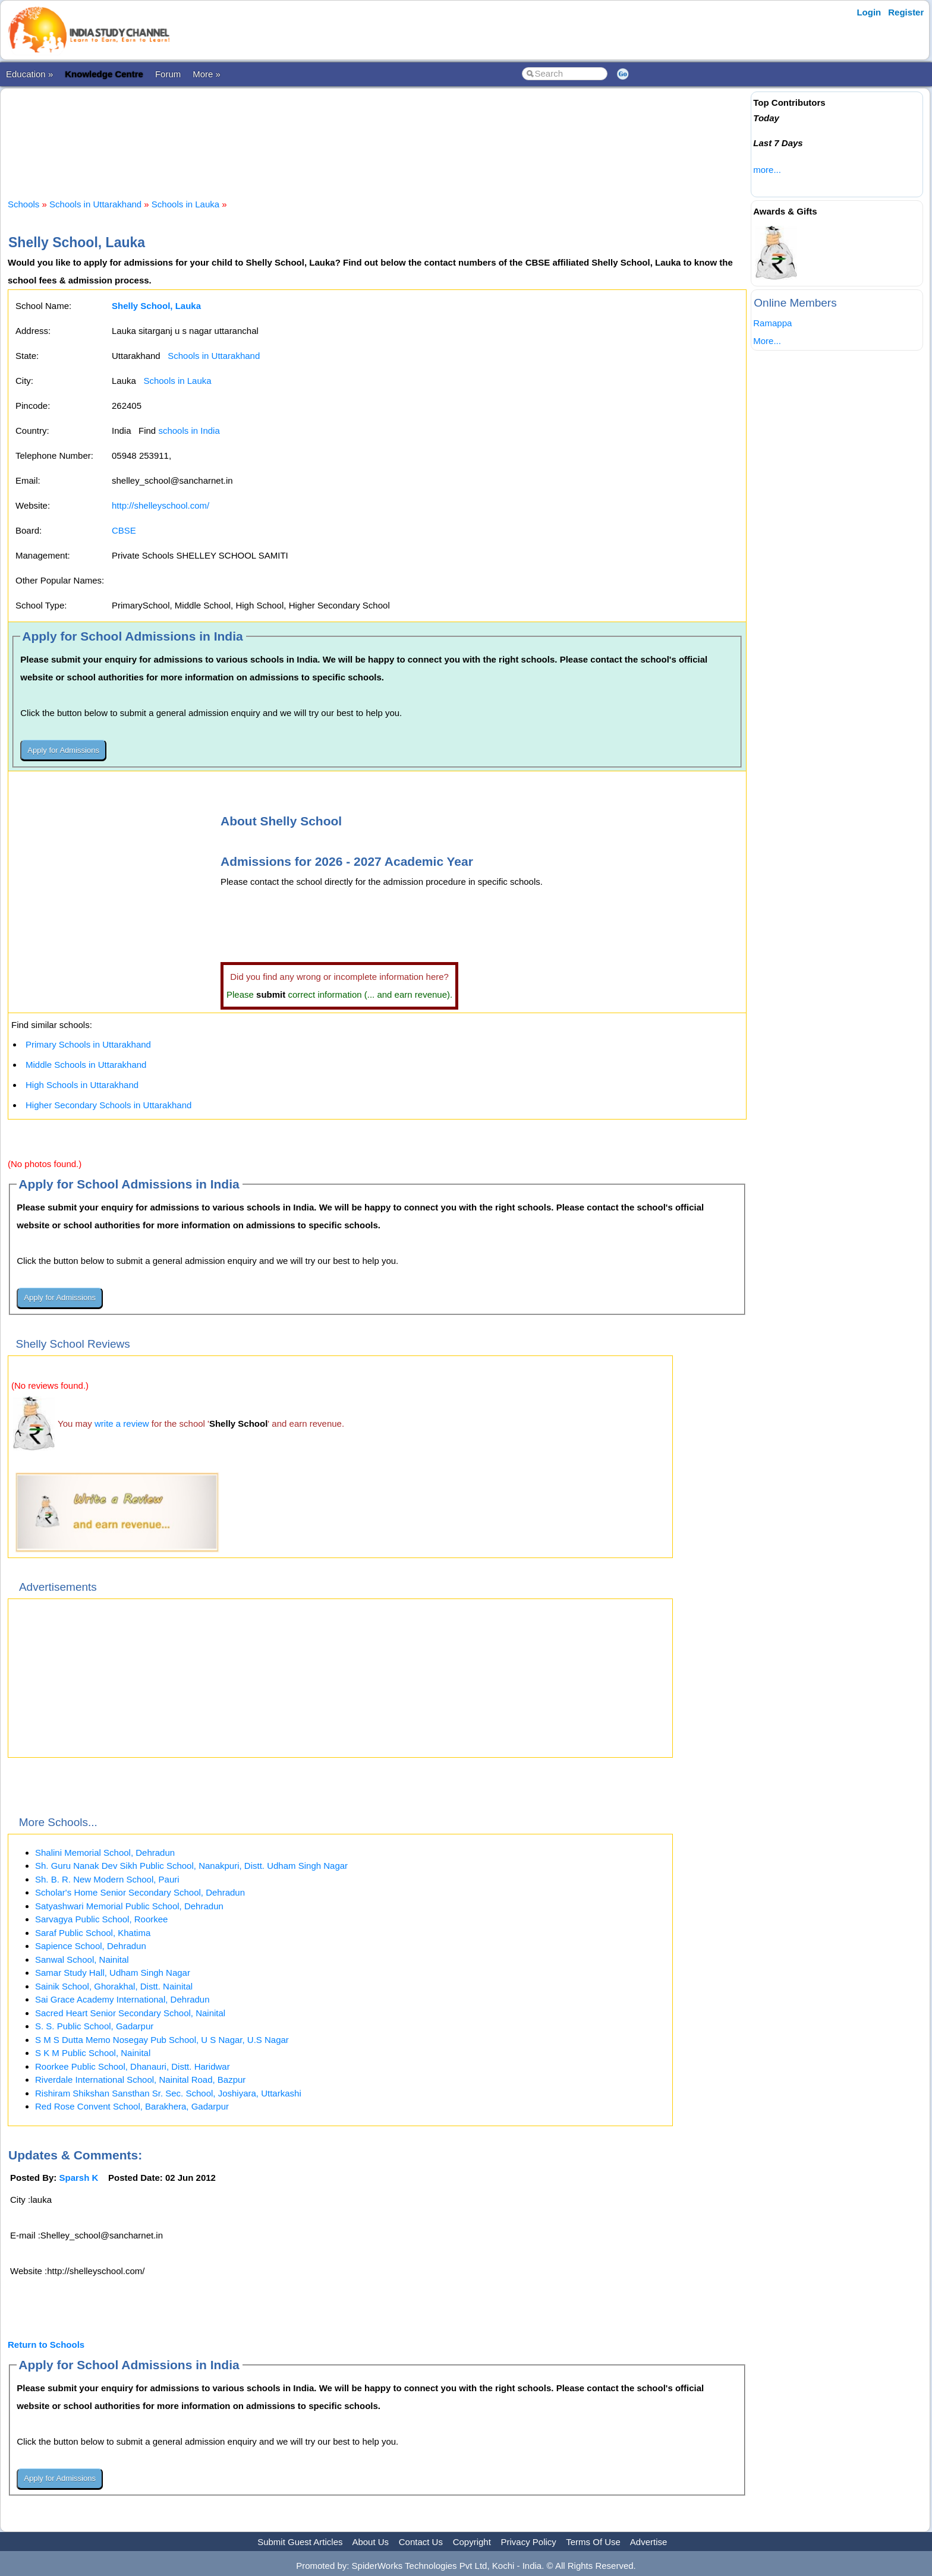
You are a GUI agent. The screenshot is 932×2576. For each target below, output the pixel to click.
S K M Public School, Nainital (92, 2053)
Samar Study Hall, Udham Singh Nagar (112, 1973)
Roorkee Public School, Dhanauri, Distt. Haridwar (132, 2066)
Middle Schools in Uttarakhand (86, 1065)
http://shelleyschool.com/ (160, 505)
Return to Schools (46, 2344)
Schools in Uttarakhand (95, 204)
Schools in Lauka (185, 204)
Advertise (648, 2542)
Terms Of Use (593, 2542)
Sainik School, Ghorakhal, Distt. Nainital (114, 1986)
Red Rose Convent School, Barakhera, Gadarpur (132, 2106)
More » (207, 74)
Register (906, 12)
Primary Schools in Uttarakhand (88, 1044)
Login (869, 12)
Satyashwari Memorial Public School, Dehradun (129, 1906)
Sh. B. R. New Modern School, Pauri (107, 1879)
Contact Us (421, 2542)
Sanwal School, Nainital (82, 1959)
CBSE (124, 530)
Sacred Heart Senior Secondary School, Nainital (130, 2013)
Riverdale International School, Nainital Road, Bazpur (140, 2079)
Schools (23, 204)
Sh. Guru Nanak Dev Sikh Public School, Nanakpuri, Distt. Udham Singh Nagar (191, 1866)
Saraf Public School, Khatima (92, 1933)
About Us (370, 2542)
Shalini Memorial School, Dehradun (105, 1852)
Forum (168, 74)
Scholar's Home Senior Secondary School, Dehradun (140, 1892)
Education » (29, 74)
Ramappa (772, 323)
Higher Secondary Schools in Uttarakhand (108, 1105)
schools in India (188, 430)
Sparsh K (79, 2178)
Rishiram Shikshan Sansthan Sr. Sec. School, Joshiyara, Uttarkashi (168, 2093)
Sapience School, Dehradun (90, 1946)
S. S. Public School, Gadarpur (94, 2026)
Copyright (472, 2542)
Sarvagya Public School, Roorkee (101, 1919)
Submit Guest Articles (299, 2542)
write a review (122, 1423)
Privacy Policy (528, 2542)
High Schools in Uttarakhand (82, 1085)
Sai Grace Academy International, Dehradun (122, 1999)
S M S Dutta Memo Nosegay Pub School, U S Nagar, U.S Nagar (162, 2040)
